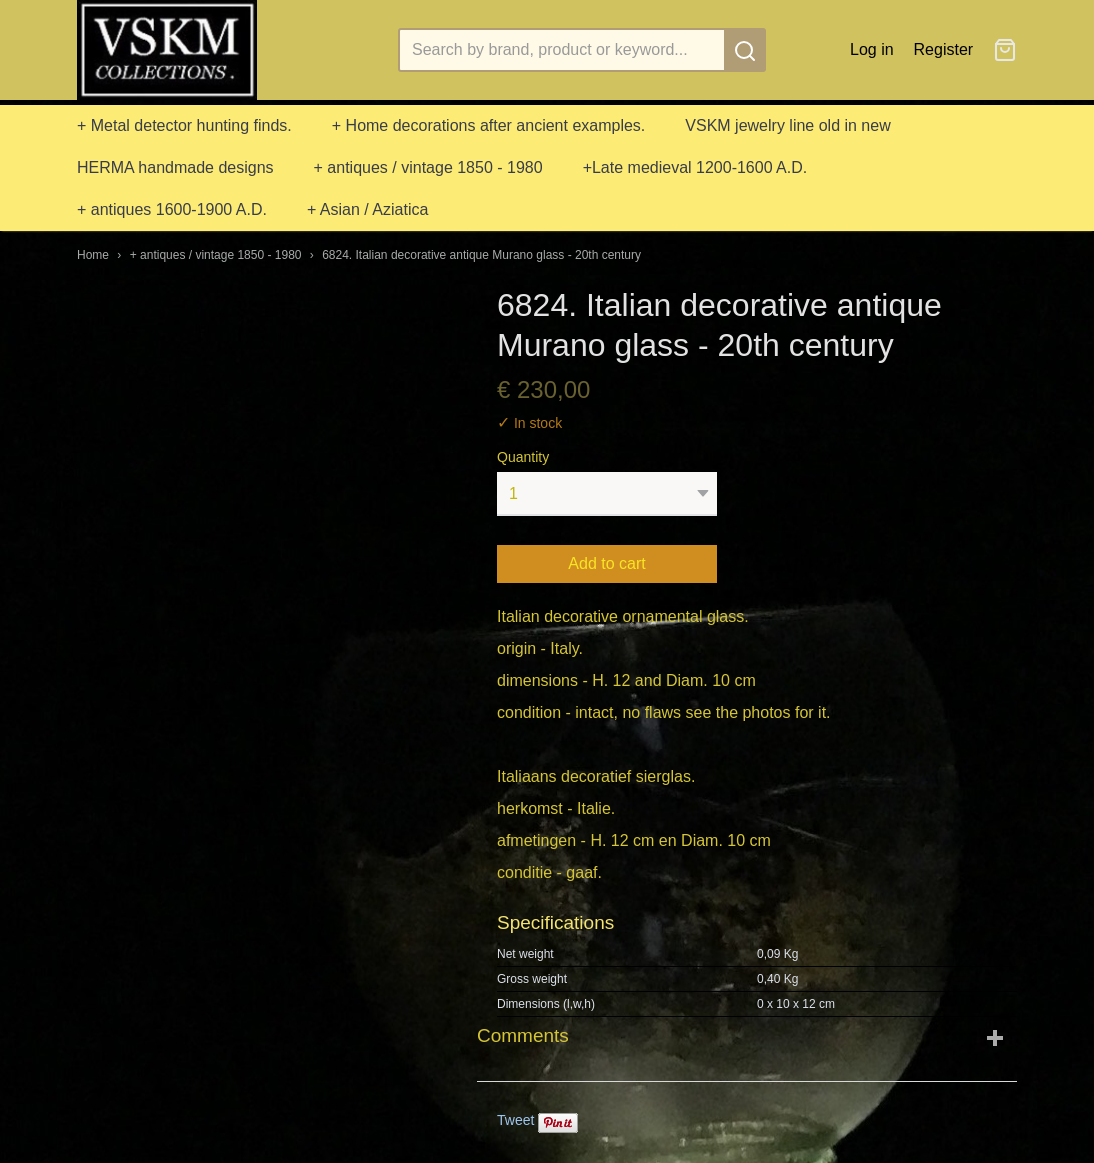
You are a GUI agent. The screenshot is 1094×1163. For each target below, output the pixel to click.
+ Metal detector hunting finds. (184, 125)
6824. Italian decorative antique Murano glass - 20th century (481, 255)
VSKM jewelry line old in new (787, 125)
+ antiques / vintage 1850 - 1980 (428, 167)
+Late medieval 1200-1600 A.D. (695, 167)
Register (944, 49)
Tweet (515, 1120)
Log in (872, 49)
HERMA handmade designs (175, 167)
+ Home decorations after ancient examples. (489, 125)
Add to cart (606, 563)
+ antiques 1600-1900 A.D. (172, 209)
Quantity (523, 457)
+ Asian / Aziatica (367, 209)
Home (93, 255)
